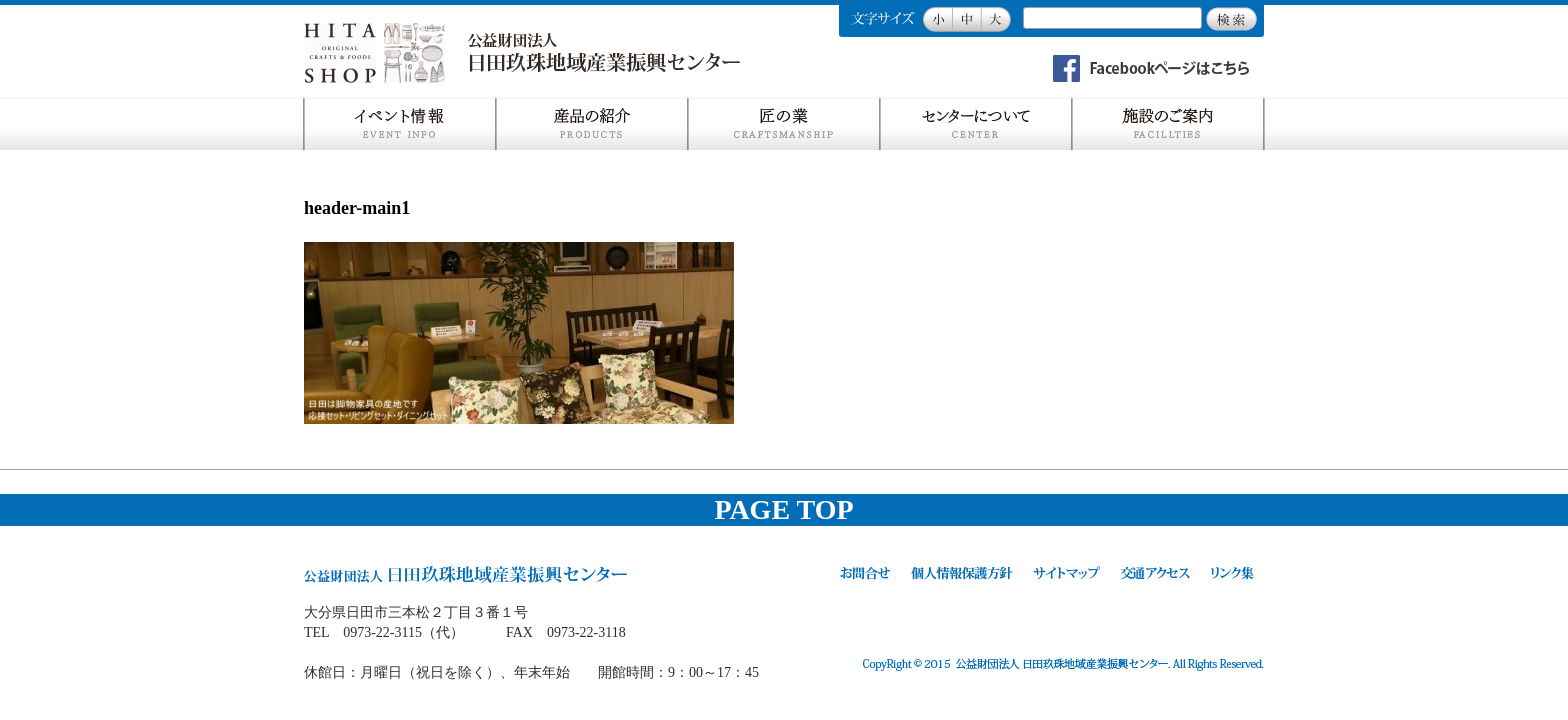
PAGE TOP (783, 509)
